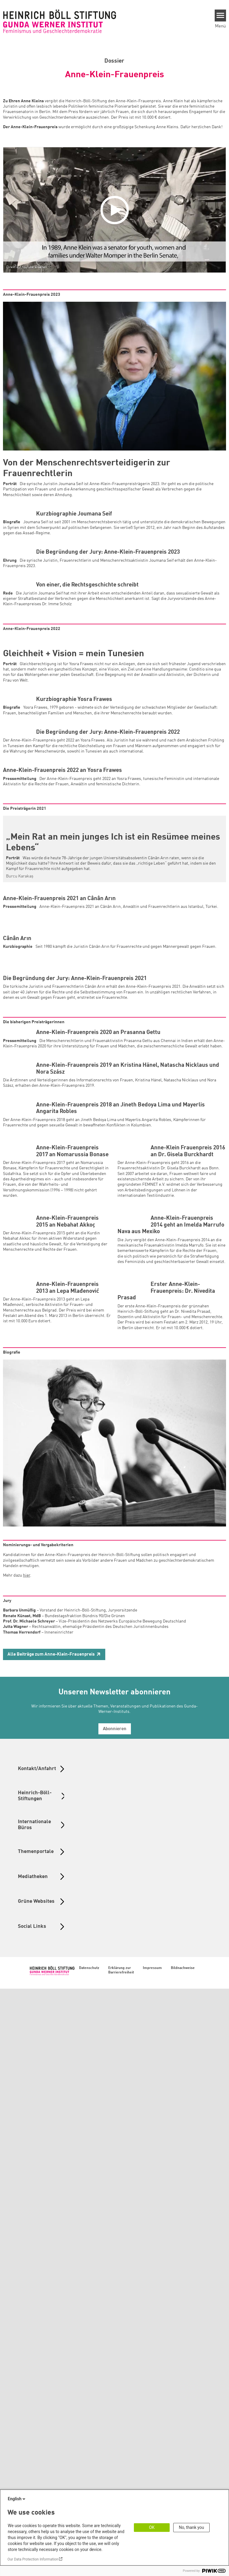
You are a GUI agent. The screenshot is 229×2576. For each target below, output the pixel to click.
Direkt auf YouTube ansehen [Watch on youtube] (26, 267)
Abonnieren (114, 2316)
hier (26, 2163)
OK (151, 2527)
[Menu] (220, 15)
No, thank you (191, 2527)
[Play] (116, 210)
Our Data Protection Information (32, 2559)
